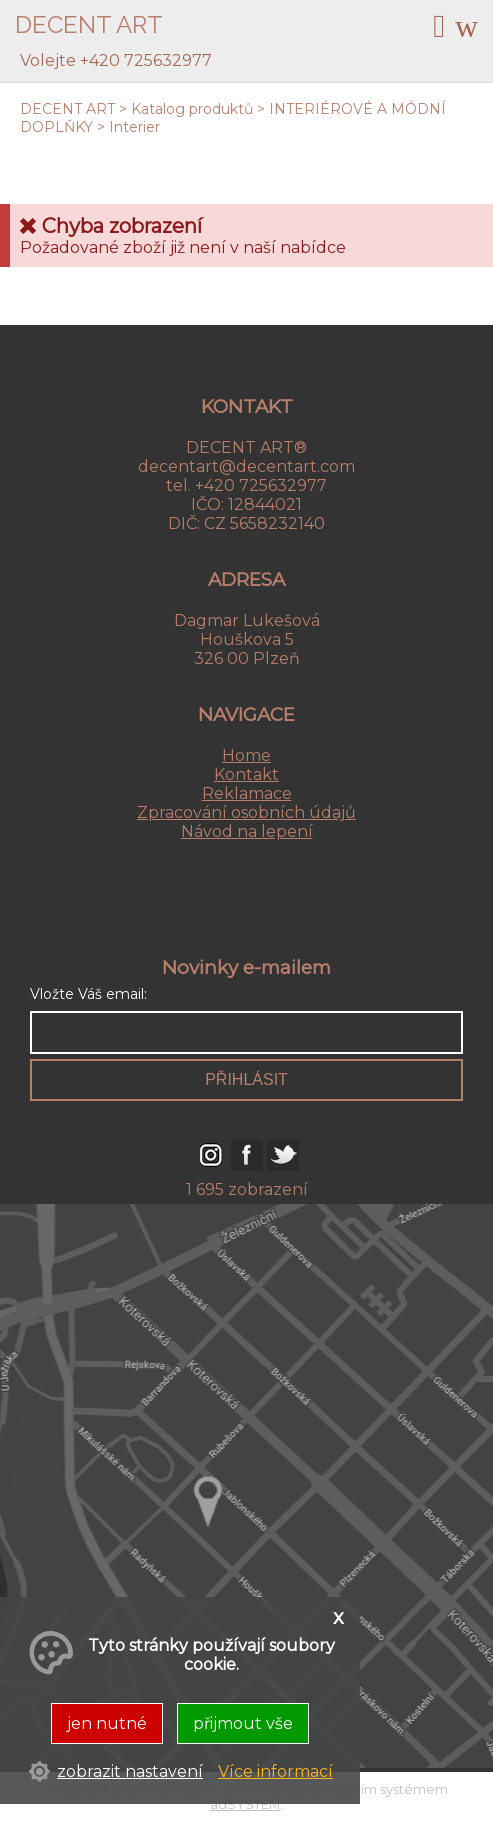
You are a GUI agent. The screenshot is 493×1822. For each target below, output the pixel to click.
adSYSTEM (245, 1804)
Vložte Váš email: (88, 994)
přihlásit (246, 1079)
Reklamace (247, 793)
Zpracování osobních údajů (246, 812)
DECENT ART (67, 109)
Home (246, 755)
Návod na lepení (247, 831)
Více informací (275, 1771)
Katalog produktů (192, 109)
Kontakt (246, 774)
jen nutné (107, 1723)
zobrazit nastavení (130, 1771)
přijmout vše (243, 1723)
